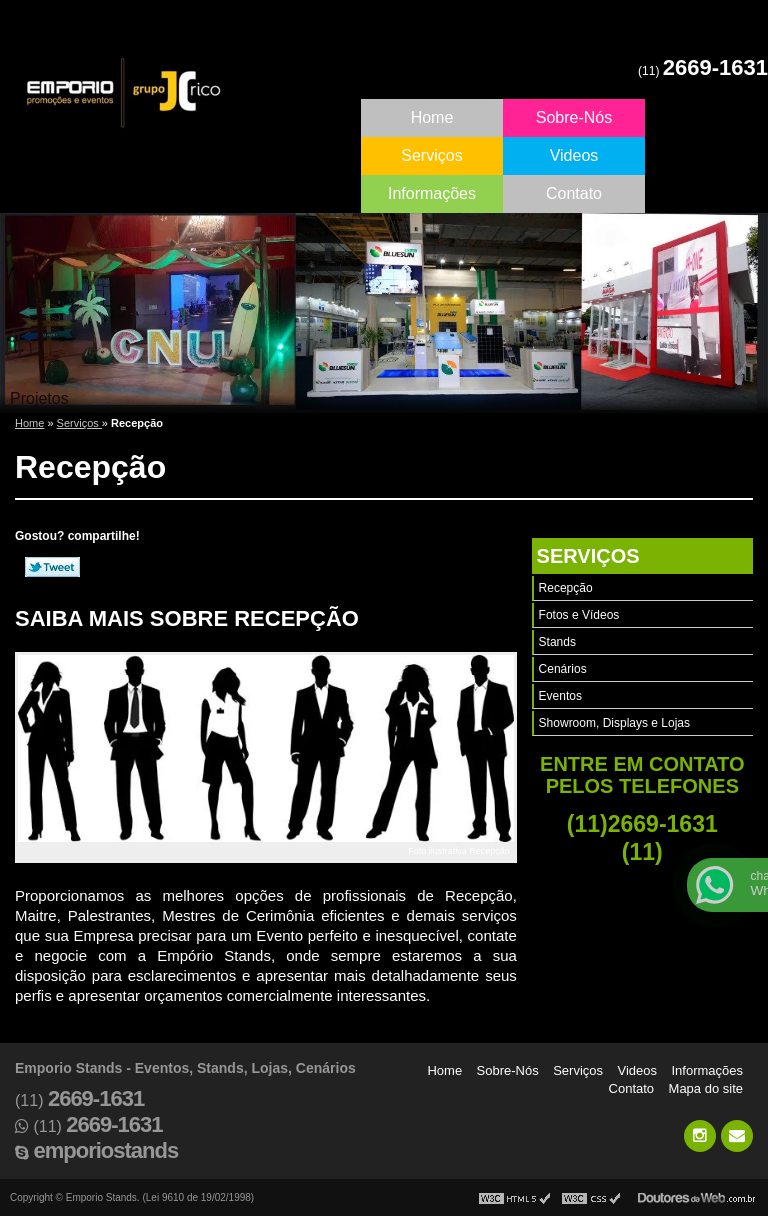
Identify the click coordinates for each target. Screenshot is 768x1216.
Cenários (563, 669)
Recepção (566, 588)
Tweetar (52, 567)
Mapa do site (706, 1088)
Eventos (560, 696)
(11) (703, 71)
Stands (557, 642)
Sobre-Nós (574, 117)
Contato (574, 193)
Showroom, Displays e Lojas (614, 723)
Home (432, 117)
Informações (432, 193)
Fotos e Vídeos (579, 615)
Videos (574, 155)
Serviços (431, 155)
